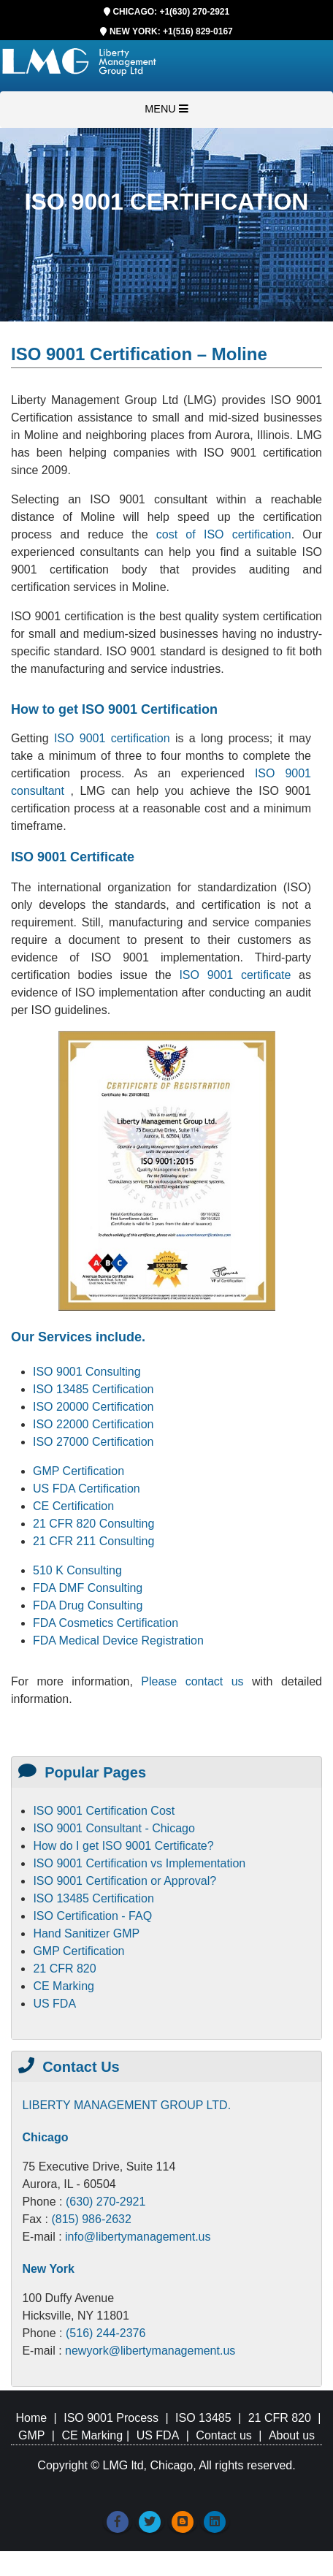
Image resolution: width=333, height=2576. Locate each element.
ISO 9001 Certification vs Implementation (139, 1863)
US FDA (54, 2003)
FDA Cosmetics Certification (105, 1623)
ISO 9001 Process (111, 2418)
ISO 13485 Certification (93, 1389)
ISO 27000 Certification (93, 1442)
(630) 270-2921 (105, 2201)
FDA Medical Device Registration (118, 1640)
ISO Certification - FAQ (92, 1916)
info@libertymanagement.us (137, 2236)
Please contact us (196, 1681)
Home (31, 2418)
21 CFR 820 (64, 1968)
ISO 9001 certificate (239, 975)
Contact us (223, 2435)
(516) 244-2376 (105, 2333)
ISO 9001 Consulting (87, 1371)
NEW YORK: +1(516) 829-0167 (171, 31)
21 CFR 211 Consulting (93, 1541)
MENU (166, 109)
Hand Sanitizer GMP (86, 1933)
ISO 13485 (203, 2418)
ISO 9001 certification (112, 738)
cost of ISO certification (223, 534)
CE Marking (63, 1986)
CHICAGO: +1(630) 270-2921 (170, 12)
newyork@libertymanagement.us (150, 2350)
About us (292, 2435)
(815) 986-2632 (91, 2219)
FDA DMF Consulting (87, 1588)
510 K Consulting (77, 1570)
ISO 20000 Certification (93, 1407)
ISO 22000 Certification (93, 1424)
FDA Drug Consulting (87, 1605)
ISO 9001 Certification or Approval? (124, 1881)
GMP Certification (78, 1471)
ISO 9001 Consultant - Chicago (113, 1828)
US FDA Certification (86, 1488)
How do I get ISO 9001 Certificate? (123, 1846)
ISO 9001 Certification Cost (104, 1811)
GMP (31, 2435)
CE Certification (73, 1506)
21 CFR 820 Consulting (93, 1523)
